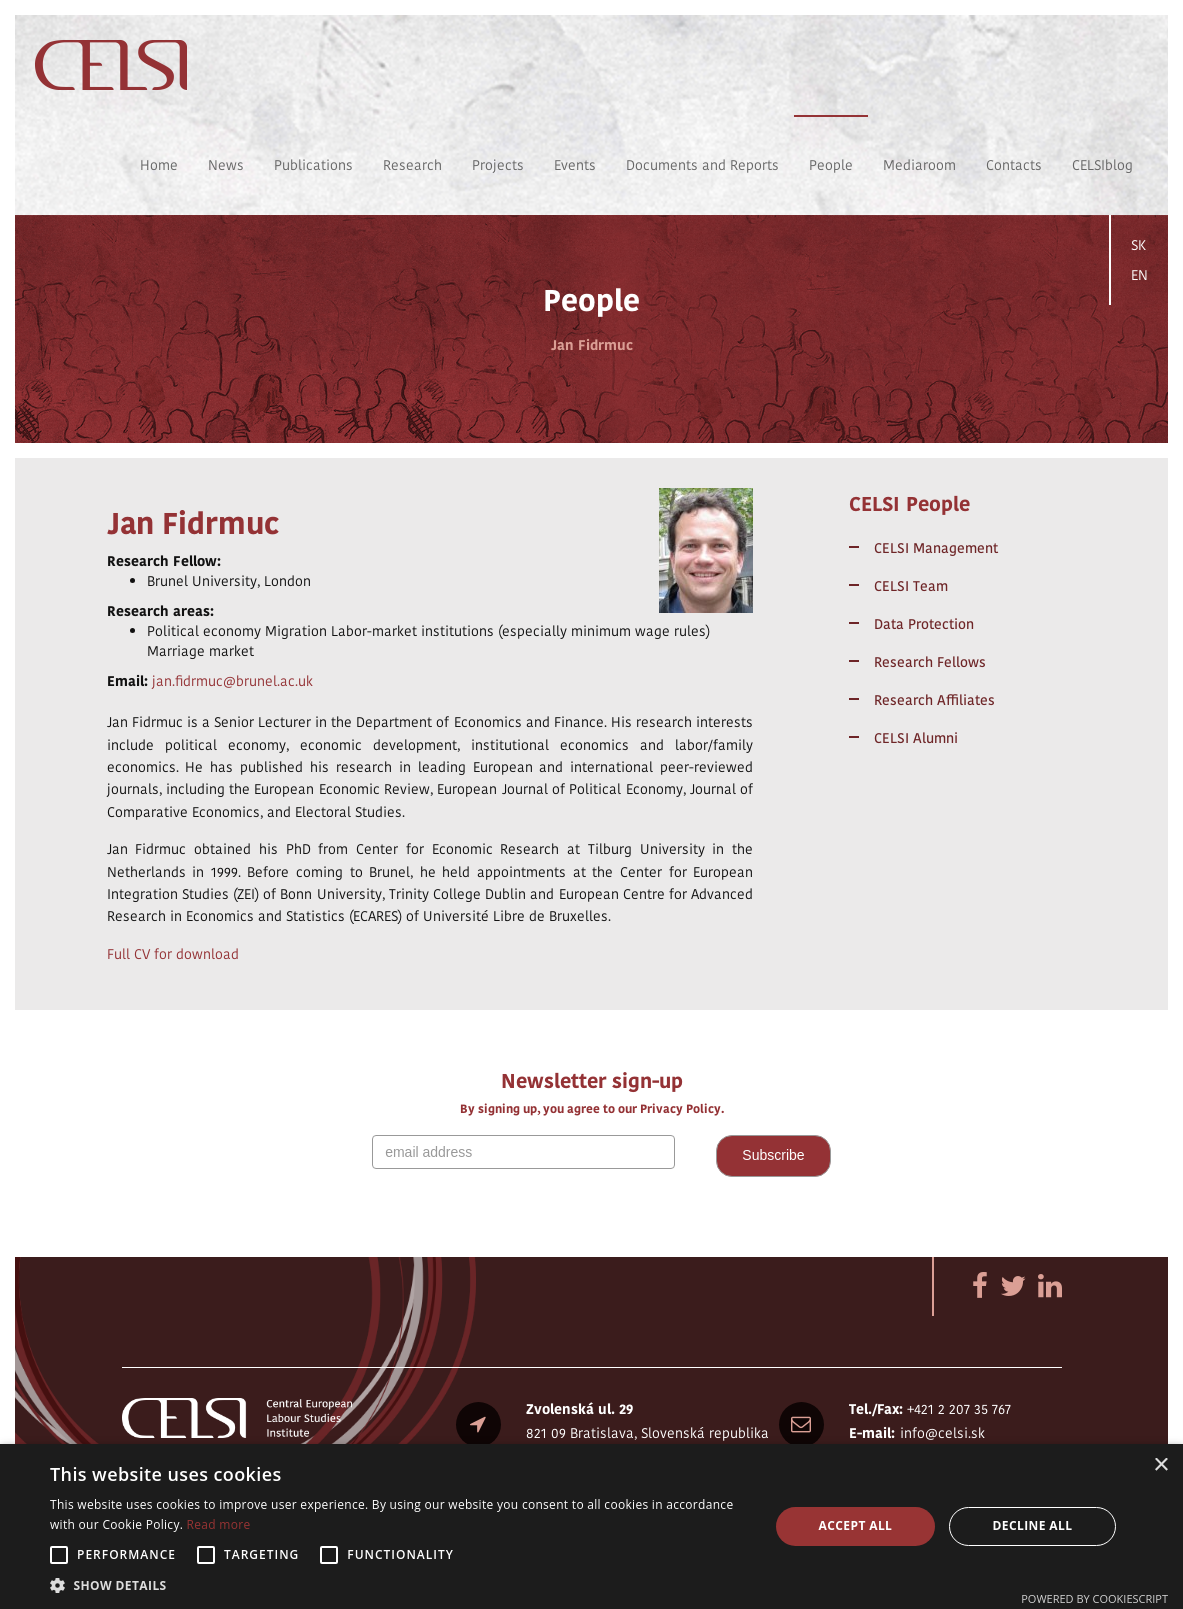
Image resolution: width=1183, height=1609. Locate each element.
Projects (498, 165)
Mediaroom (919, 165)
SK (1138, 245)
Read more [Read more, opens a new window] (219, 1524)
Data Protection (924, 624)
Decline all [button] (1033, 1525)
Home (159, 165)
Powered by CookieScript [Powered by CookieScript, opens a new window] (1094, 1598)
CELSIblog (1102, 165)
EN (1139, 275)
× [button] (1160, 1465)
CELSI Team (911, 586)
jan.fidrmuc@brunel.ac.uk (232, 681)
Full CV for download (173, 954)
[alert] (591, 1526)
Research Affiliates (934, 700)
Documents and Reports (702, 165)
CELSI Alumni (916, 738)
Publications (313, 165)
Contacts (1014, 165)
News (226, 165)
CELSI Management (936, 548)
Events (575, 165)
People (831, 165)
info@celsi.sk (942, 1433)
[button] (398, 1584)
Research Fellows (930, 662)
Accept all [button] (856, 1525)
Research (412, 165)
